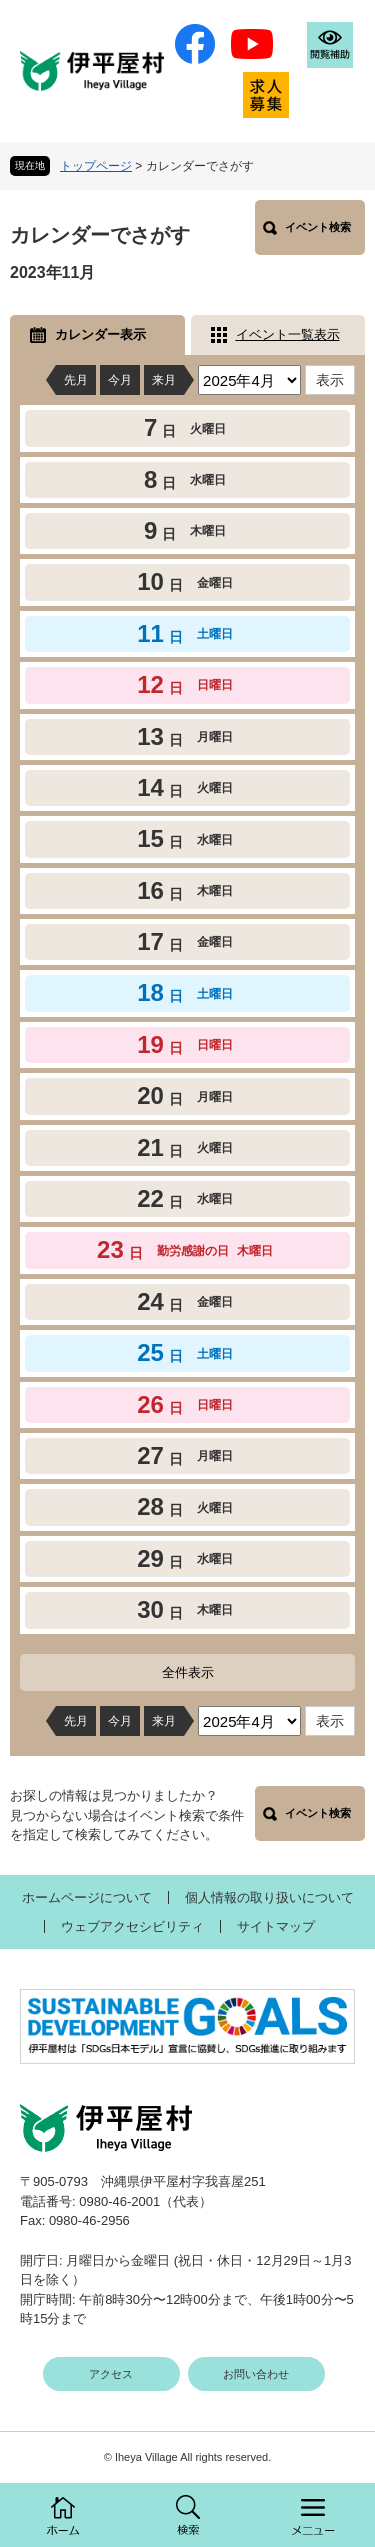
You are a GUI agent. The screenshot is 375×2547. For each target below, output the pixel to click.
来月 (164, 380)
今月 (120, 380)
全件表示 (188, 1672)
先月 (76, 380)
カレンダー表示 (100, 334)
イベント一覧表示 (288, 334)
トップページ (96, 166)
